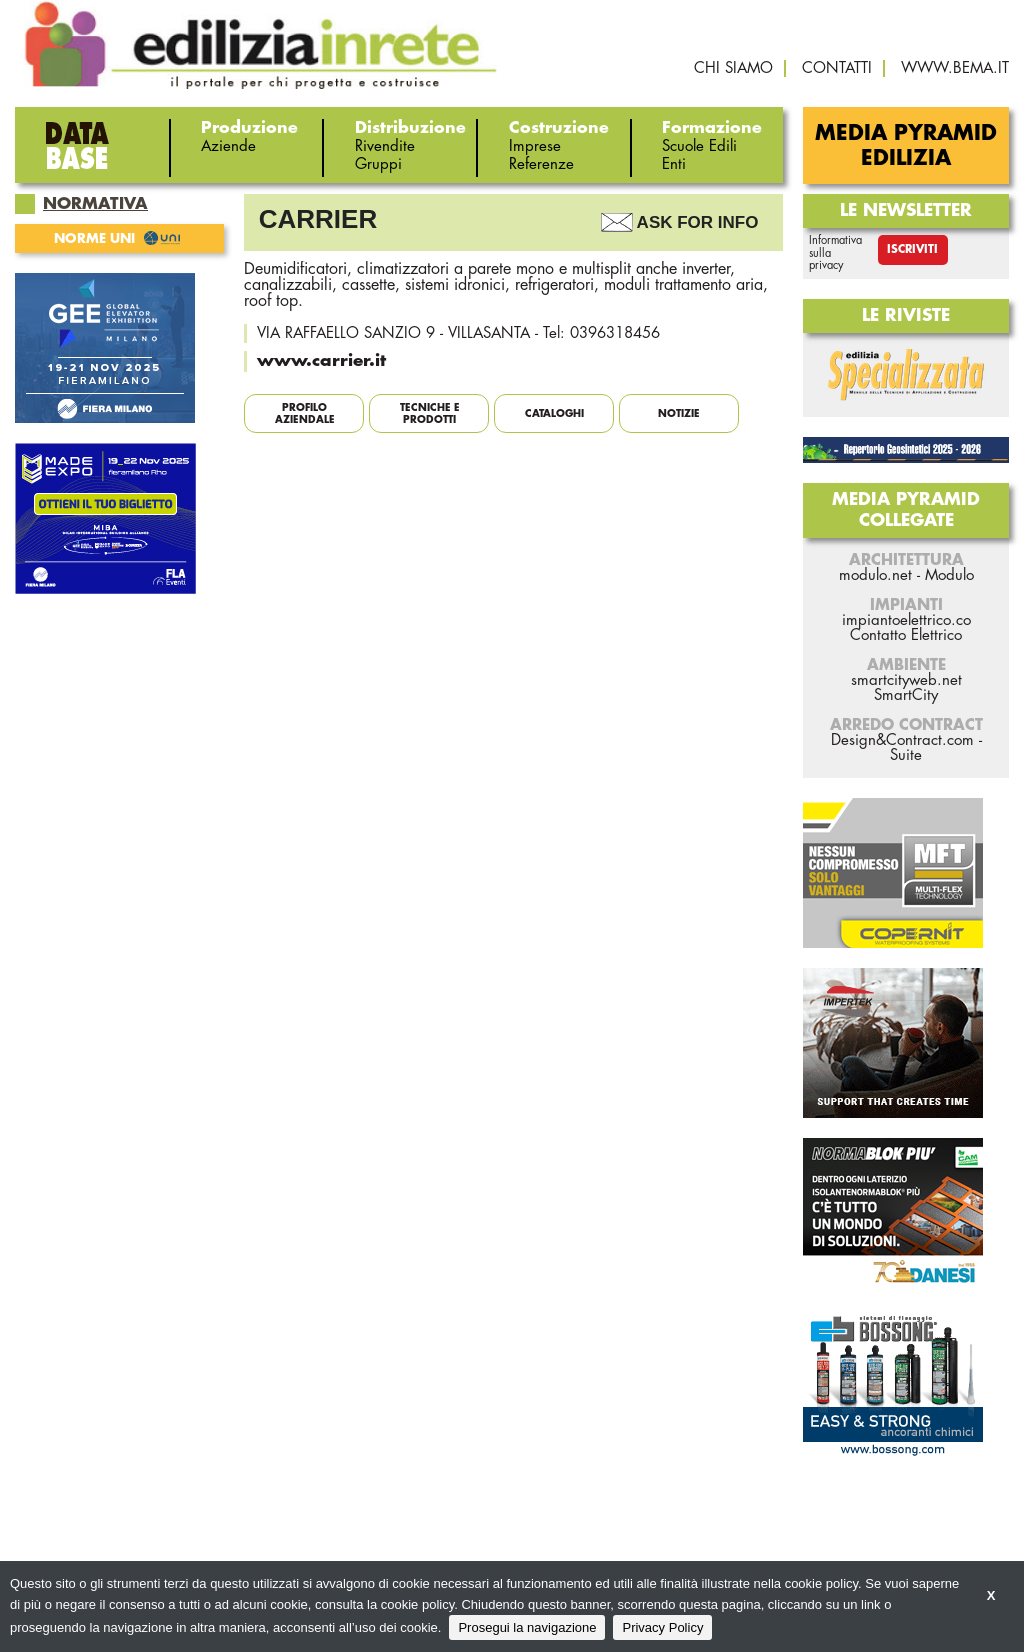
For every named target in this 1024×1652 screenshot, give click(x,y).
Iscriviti (912, 249)
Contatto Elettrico (906, 635)
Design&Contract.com (902, 740)
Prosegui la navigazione (527, 1627)
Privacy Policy (662, 1627)
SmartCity (906, 695)
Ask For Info (698, 222)
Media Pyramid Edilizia (906, 146)
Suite (906, 755)
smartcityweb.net (906, 680)
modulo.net (875, 575)
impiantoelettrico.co (906, 620)
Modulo (949, 575)
